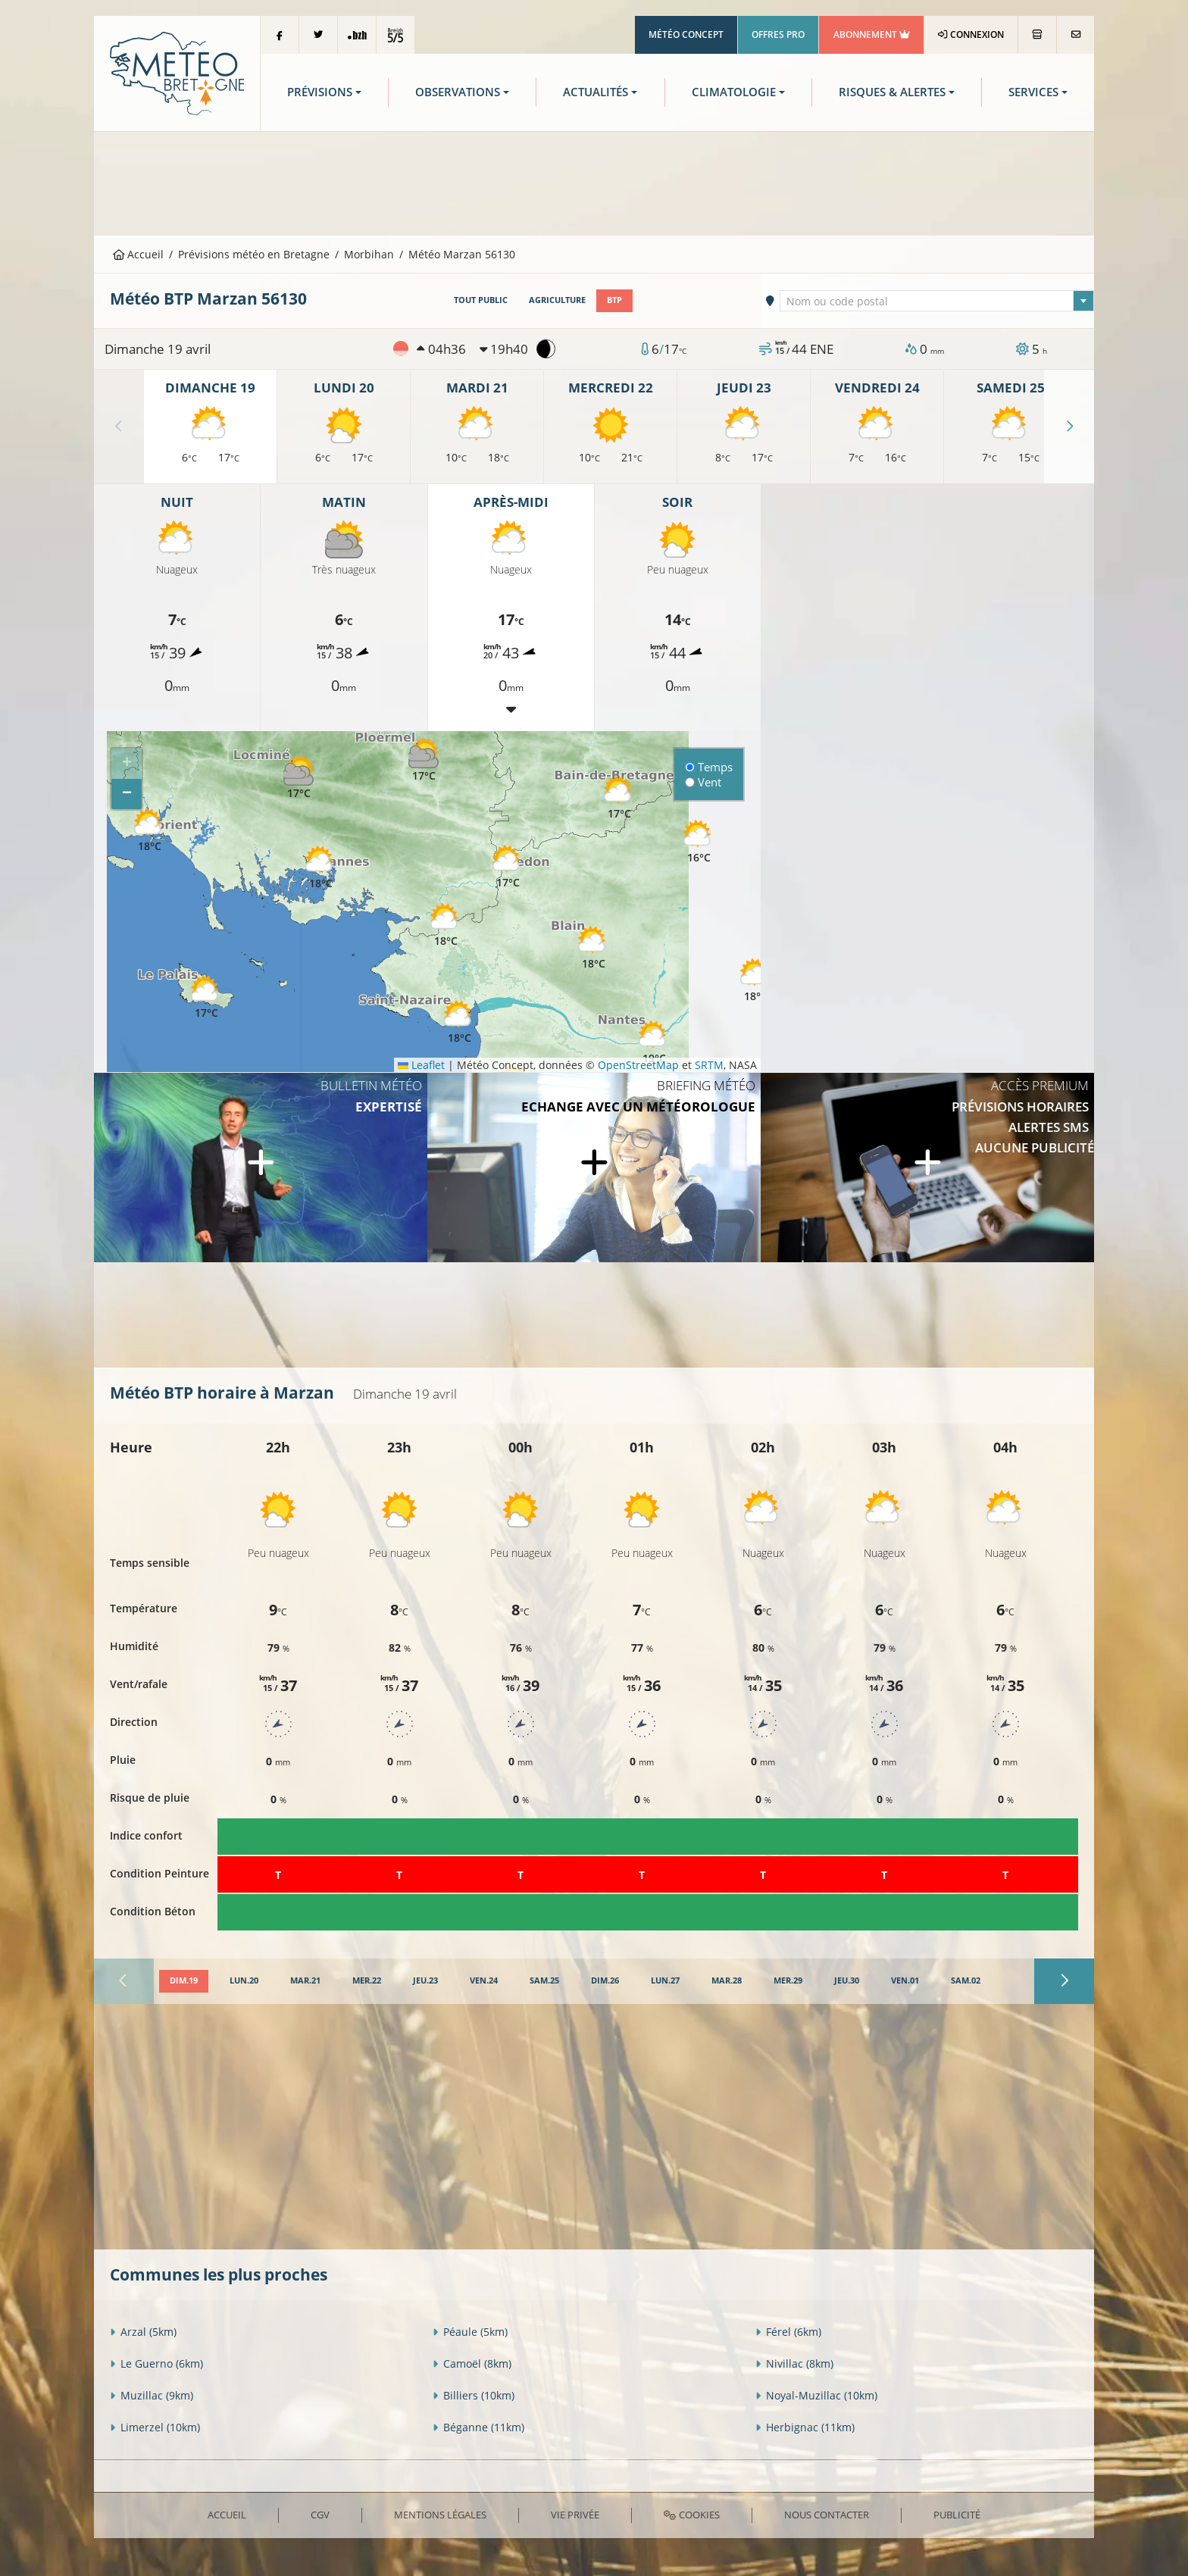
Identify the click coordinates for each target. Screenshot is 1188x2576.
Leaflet (421, 1065)
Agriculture (557, 300)
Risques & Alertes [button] (892, 92)
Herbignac (805, 2427)
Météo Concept (686, 34)
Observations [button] (457, 92)
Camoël (472, 2363)
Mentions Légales (440, 2514)
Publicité (956, 2514)
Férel (788, 2331)
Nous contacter (826, 2514)
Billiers (473, 2395)
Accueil (138, 254)
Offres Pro (778, 34)
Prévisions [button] (319, 92)
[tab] (183, 1981)
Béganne (478, 2427)
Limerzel (155, 2427)
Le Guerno (156, 2363)
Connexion (971, 34)
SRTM (709, 1065)
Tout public (481, 300)
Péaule (470, 2331)
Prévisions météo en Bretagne (254, 254)
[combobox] (937, 300)
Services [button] (1033, 92)
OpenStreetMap (638, 1065)
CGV (320, 2514)
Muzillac (151, 2395)
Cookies (691, 2514)
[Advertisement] (594, 182)
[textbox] (937, 301)
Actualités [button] (595, 92)
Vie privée (575, 2514)
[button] (298, 777)
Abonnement (871, 34)
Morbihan (369, 254)
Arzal (143, 2331)
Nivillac (794, 2363)
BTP (614, 300)
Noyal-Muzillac (816, 2395)
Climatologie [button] (734, 92)
